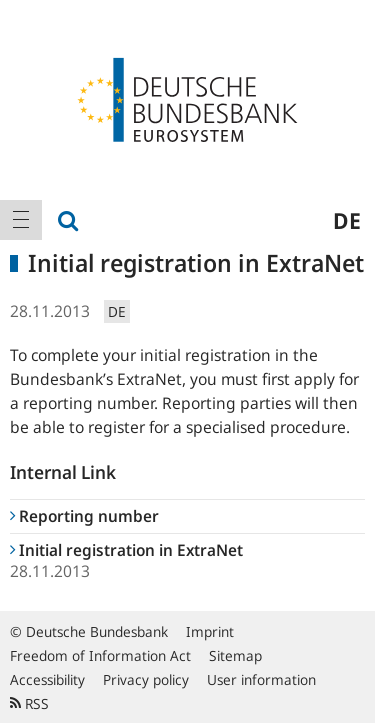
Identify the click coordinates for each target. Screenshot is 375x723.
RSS (29, 703)
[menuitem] (21, 220)
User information (261, 679)
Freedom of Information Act (100, 655)
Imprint (210, 631)
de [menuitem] (347, 220)
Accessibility (47, 679)
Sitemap (235, 655)
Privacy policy (146, 679)
